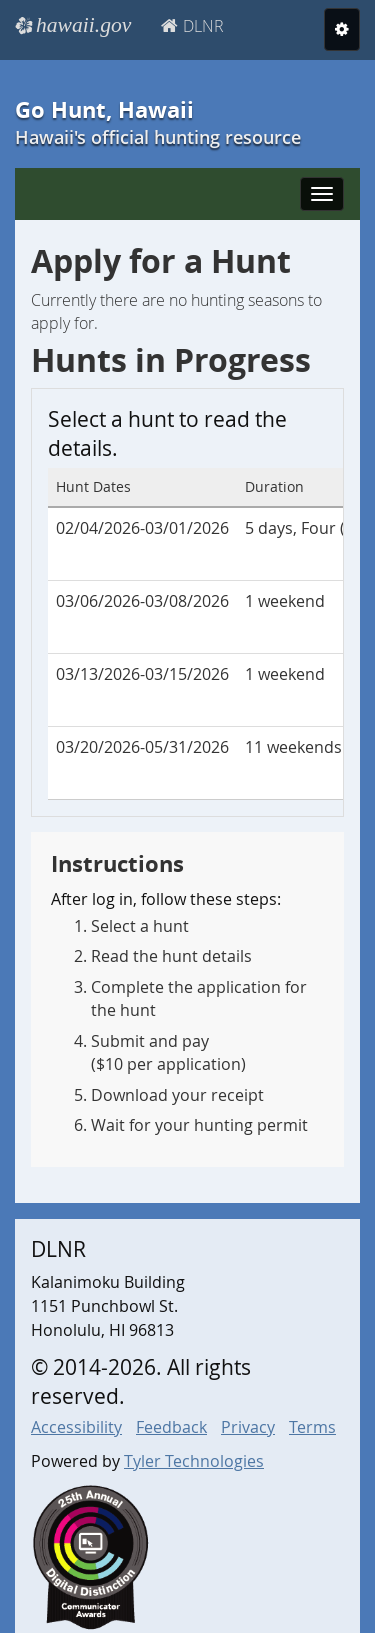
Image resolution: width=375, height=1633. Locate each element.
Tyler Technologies (194, 1461)
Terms (312, 1427)
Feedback (171, 1427)
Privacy (248, 1427)
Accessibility (76, 1427)
